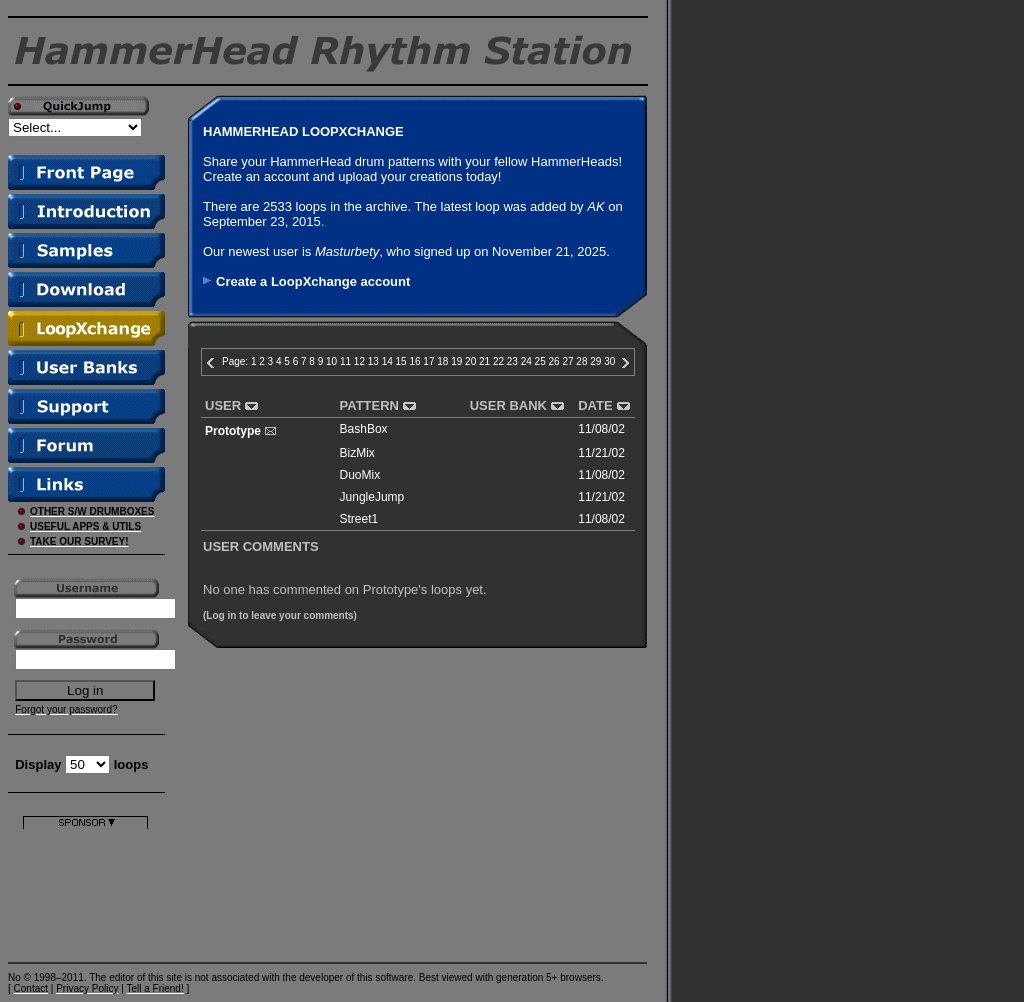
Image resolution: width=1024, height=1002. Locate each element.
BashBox (364, 429)
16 (414, 361)
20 (470, 361)
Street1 (359, 519)
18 (442, 361)
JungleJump (372, 497)
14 (387, 361)
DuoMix (360, 475)
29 (595, 361)
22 (498, 361)
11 (345, 361)
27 (567, 361)
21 (484, 361)
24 (526, 361)
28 (581, 361)
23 (512, 361)
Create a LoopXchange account (313, 281)
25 (540, 361)
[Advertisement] (85, 891)
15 (401, 361)
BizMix (357, 453)
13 (373, 361)
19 (456, 361)
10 (331, 361)
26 (554, 361)
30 (609, 361)
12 (359, 361)
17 (428, 361)
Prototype (233, 431)
